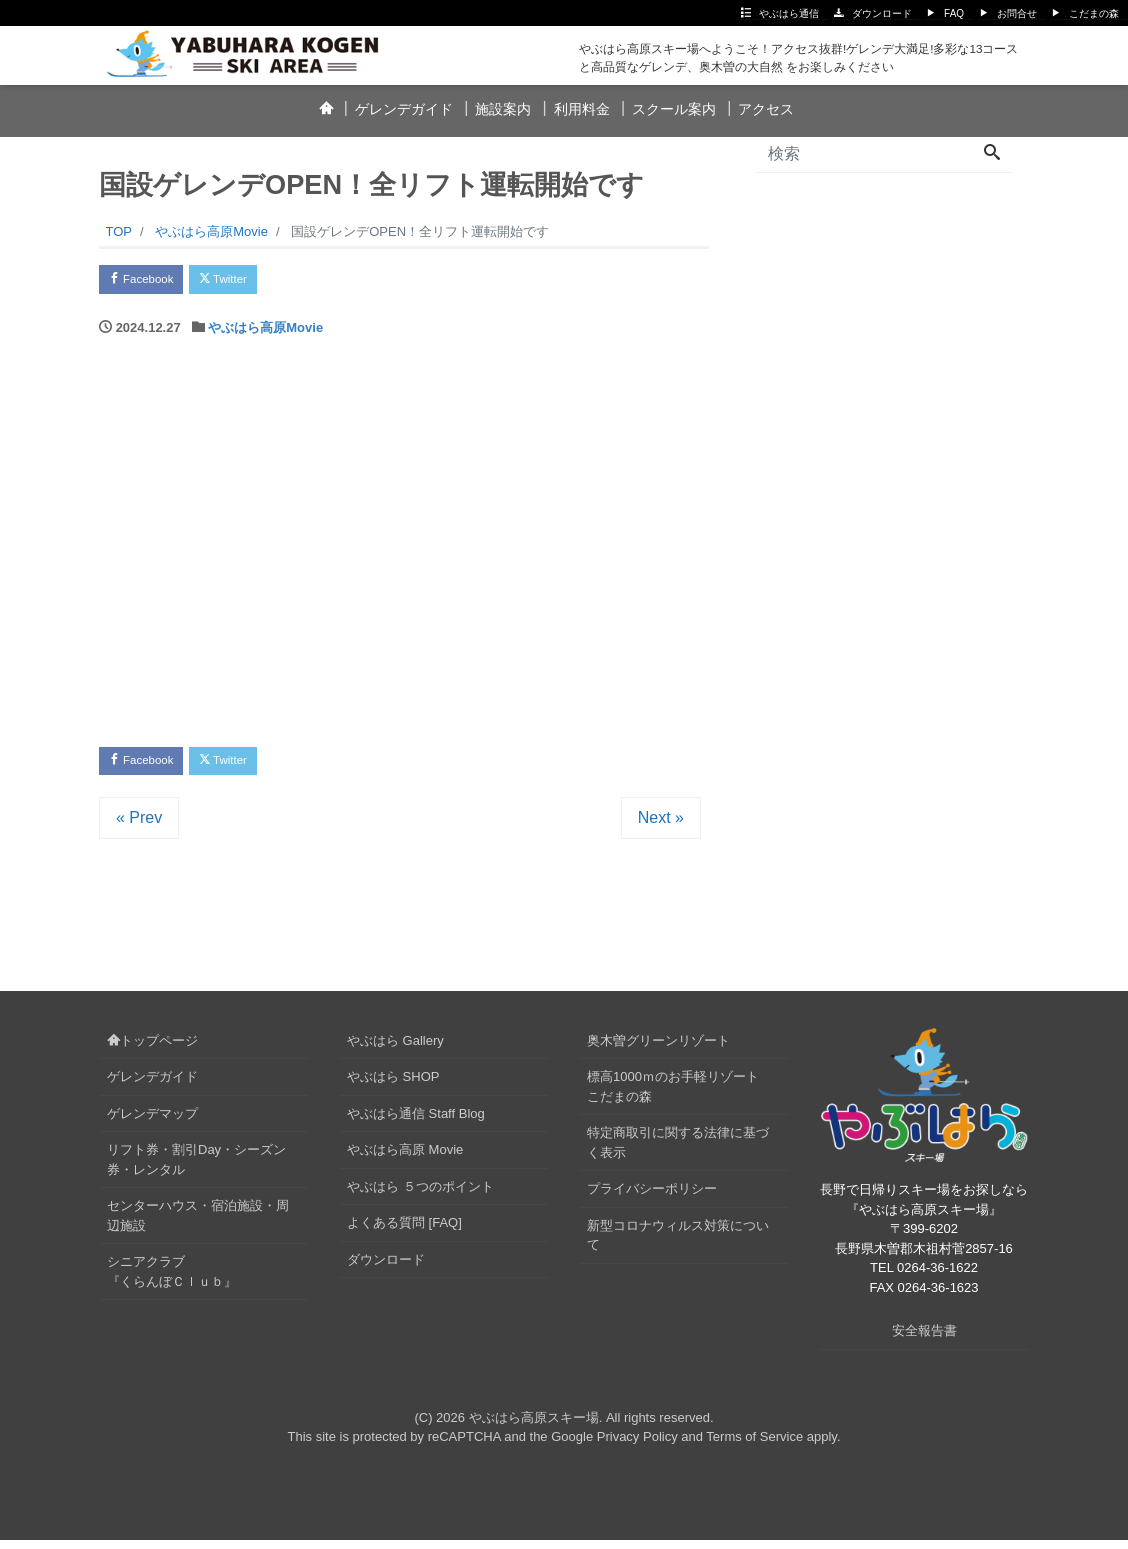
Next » (661, 826)
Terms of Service (754, 1445)
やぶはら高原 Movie (405, 1159)
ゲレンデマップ (152, 1122)
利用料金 (582, 109)
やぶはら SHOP (393, 1086)
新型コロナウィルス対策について (678, 1244)
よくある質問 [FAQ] (404, 1232)
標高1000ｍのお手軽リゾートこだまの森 (673, 1096)
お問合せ (1017, 13)
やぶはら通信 (789, 13)
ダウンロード (882, 13)
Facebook (149, 281)
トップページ (152, 1049)
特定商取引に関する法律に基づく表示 (678, 1152)
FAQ (954, 13)
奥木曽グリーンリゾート (658, 1049)
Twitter (245, 281)
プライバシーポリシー (652, 1198)
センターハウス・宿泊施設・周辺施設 (198, 1225)
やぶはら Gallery (395, 1049)
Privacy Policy (637, 1445)
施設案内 (503, 109)
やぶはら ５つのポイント (420, 1195)
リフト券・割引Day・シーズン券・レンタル (196, 1169)
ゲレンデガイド (404, 109)
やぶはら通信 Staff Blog (416, 1122)
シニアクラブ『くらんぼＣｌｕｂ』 (172, 1281)
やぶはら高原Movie (265, 332)
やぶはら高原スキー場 (534, 1426)
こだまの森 (1094, 13)
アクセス (766, 109)
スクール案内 (674, 109)
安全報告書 (924, 1339)
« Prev (139, 826)
